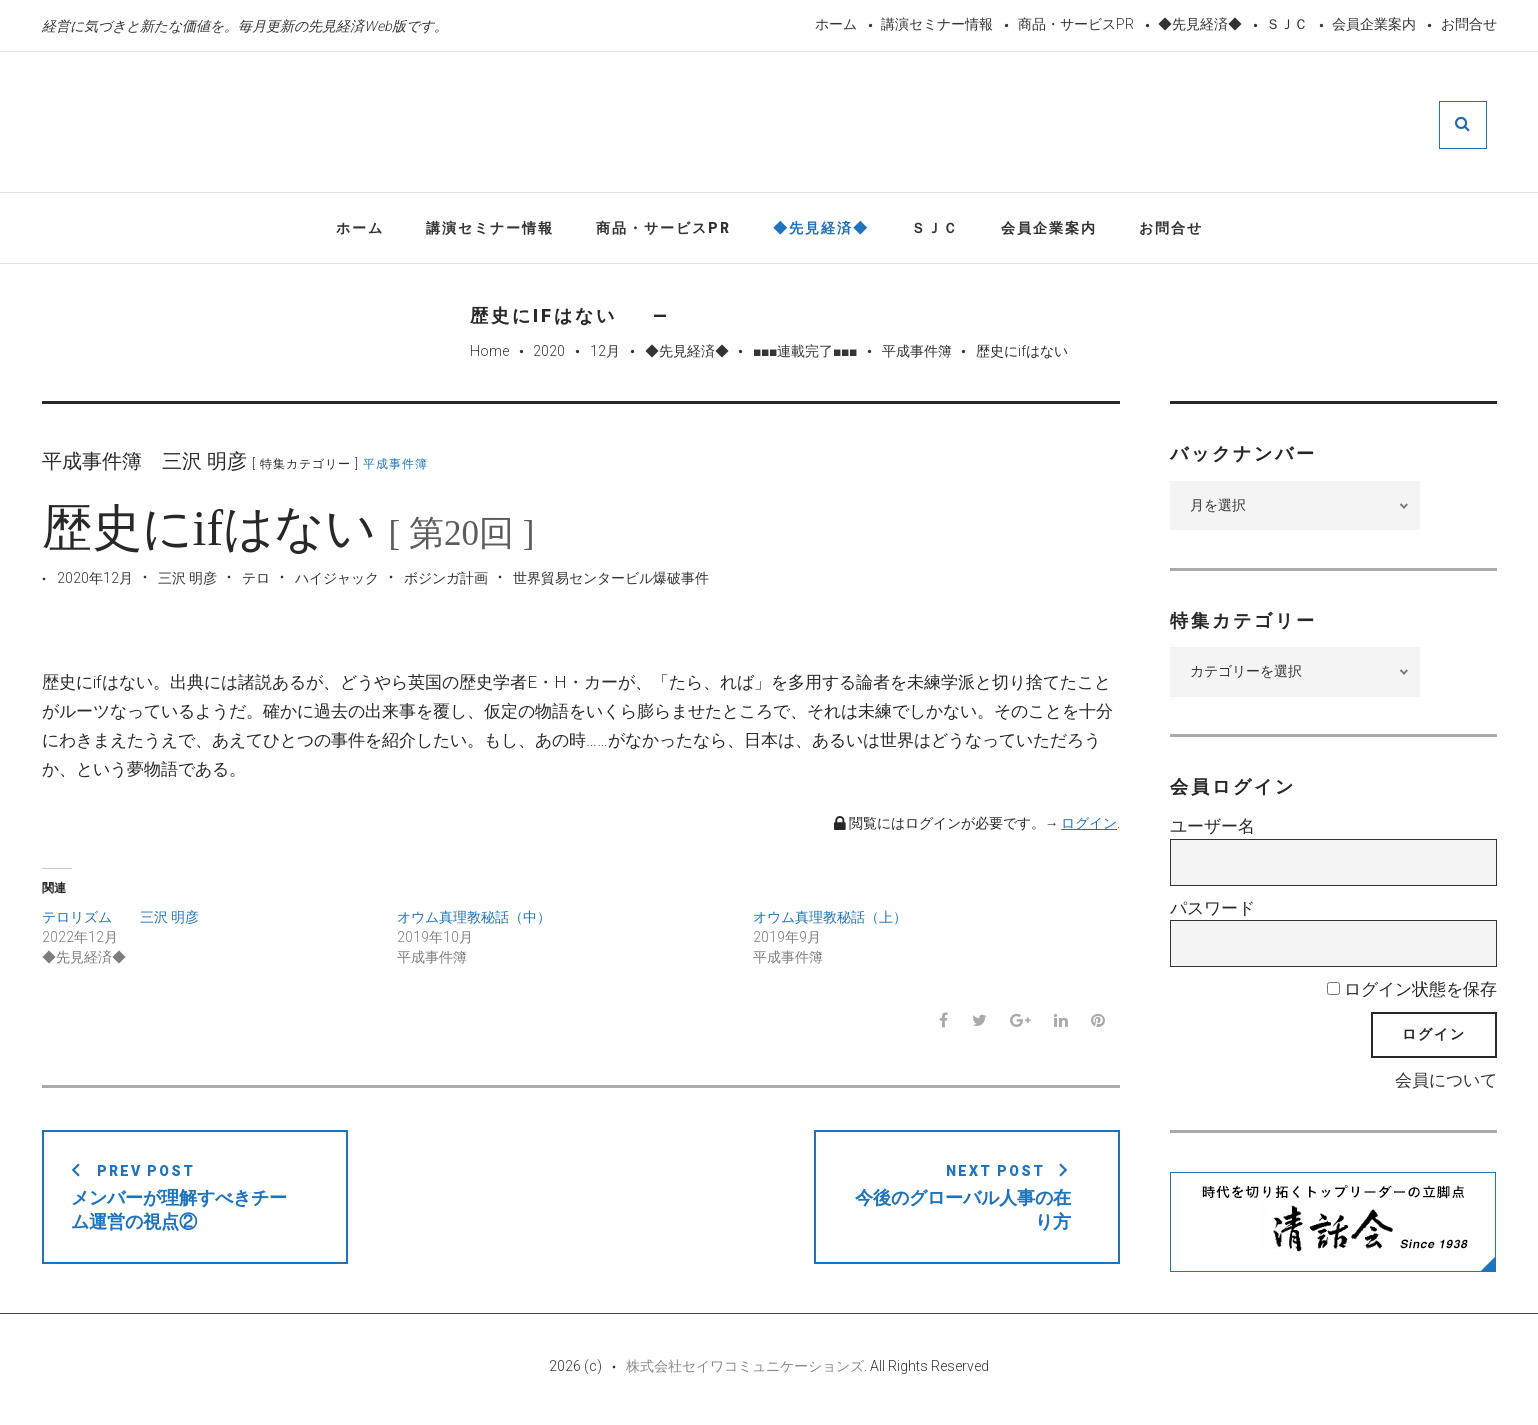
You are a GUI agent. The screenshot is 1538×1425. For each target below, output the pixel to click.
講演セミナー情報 (937, 24)
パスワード (1212, 909)
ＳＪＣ (1287, 24)
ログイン (1089, 824)
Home (489, 353)
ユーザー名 (1212, 828)
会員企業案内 (1374, 24)
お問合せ (1469, 24)
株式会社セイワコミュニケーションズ (745, 1367)
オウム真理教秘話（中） (474, 918)
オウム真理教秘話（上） (830, 918)
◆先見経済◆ (1200, 24)
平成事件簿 (917, 353)
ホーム (836, 24)
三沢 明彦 (187, 580)
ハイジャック (337, 580)
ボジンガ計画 (446, 580)
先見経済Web (726, 124)
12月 (605, 353)
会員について (1446, 1081)
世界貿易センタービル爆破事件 (611, 580)
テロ (256, 580)
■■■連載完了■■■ (805, 353)
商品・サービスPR (1076, 24)
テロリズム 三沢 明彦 (120, 918)
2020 (549, 353)
